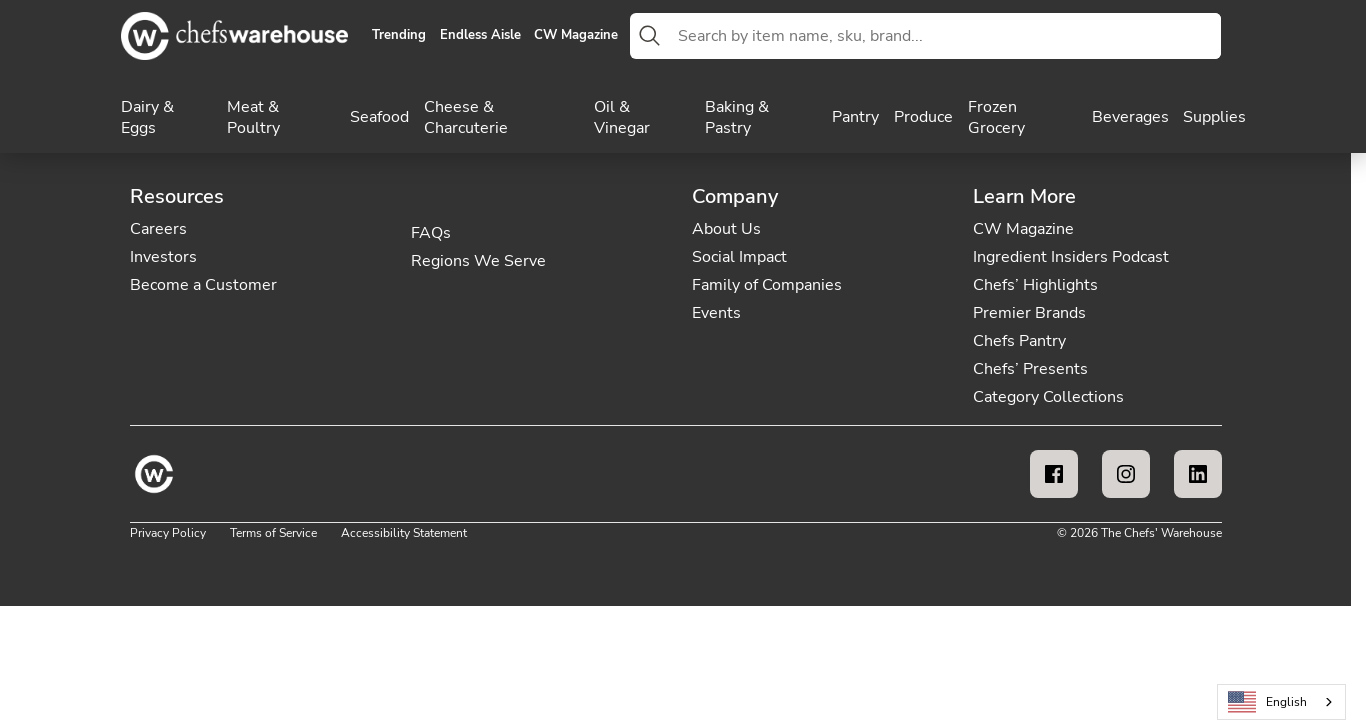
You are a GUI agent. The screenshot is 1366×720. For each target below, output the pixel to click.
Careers (158, 229)
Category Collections (1048, 397)
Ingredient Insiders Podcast (1071, 257)
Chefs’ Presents (1030, 369)
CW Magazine (576, 36)
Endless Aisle (480, 36)
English (1268, 702)
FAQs (431, 233)
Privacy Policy (168, 533)
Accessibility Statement (404, 533)
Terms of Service (273, 533)
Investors (163, 257)
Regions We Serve (478, 261)
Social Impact (739, 257)
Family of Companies (767, 285)
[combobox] (945, 36)
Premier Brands (1029, 313)
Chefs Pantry (1019, 341)
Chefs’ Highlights (1035, 285)
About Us (726, 229)
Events (716, 313)
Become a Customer (203, 285)
